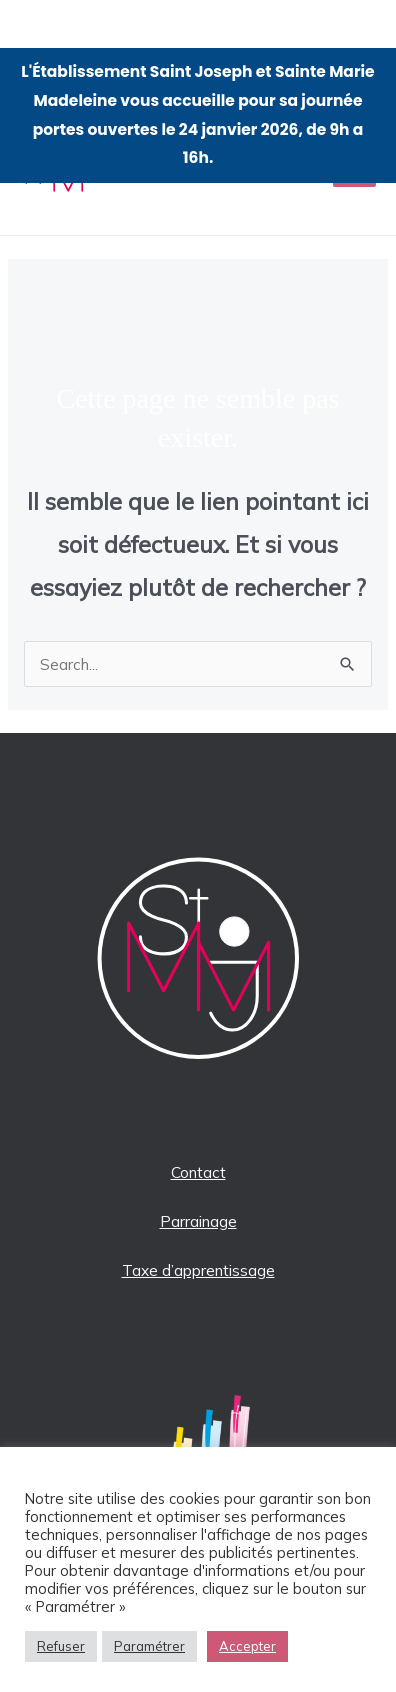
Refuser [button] (61, 1646)
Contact (198, 1172)
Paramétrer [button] (149, 1646)
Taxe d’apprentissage (198, 1270)
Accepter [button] (247, 1646)
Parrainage (198, 1221)
